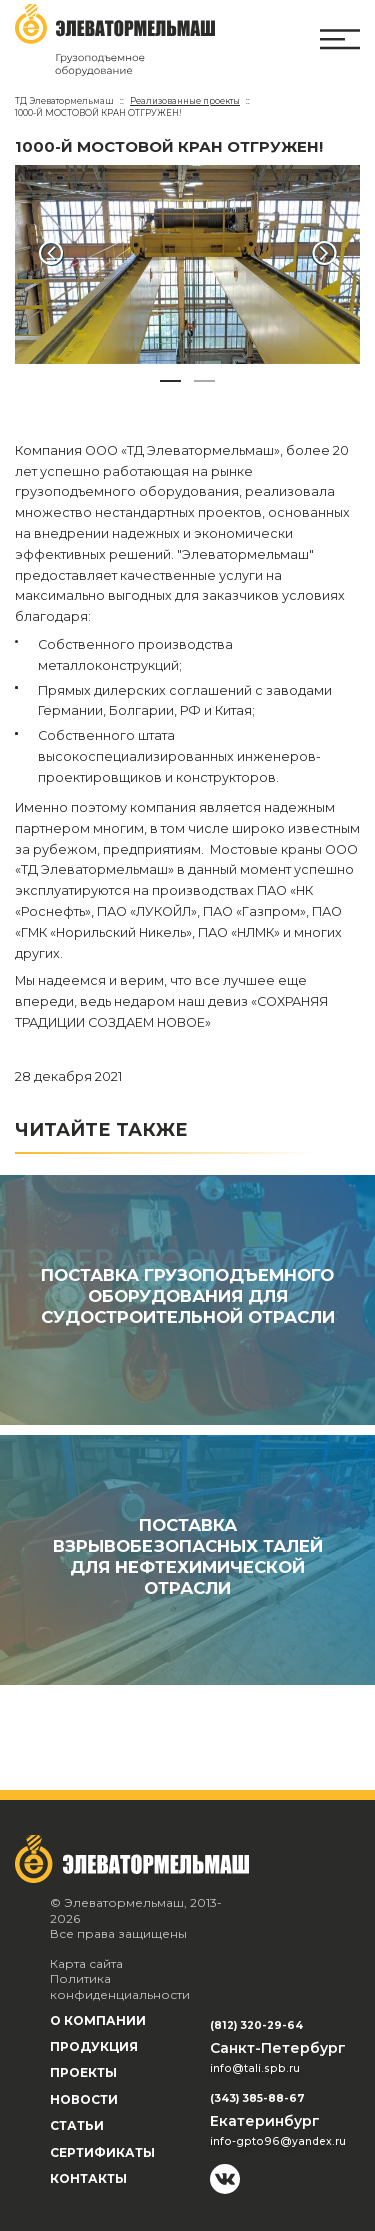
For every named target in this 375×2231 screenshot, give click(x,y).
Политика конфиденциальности (120, 1986)
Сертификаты (102, 2152)
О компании (98, 2020)
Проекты (83, 2072)
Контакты (88, 2178)
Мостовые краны (266, 849)
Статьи (77, 2125)
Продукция (94, 2046)
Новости (84, 2099)
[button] (51, 253)
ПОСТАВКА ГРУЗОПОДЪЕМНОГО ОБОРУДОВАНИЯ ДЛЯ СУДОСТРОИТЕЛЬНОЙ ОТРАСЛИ (188, 1296)
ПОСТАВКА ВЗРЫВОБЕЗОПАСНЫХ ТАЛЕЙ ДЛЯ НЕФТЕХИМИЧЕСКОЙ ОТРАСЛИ (188, 1556)
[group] (187, 264)
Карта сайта (86, 1963)
